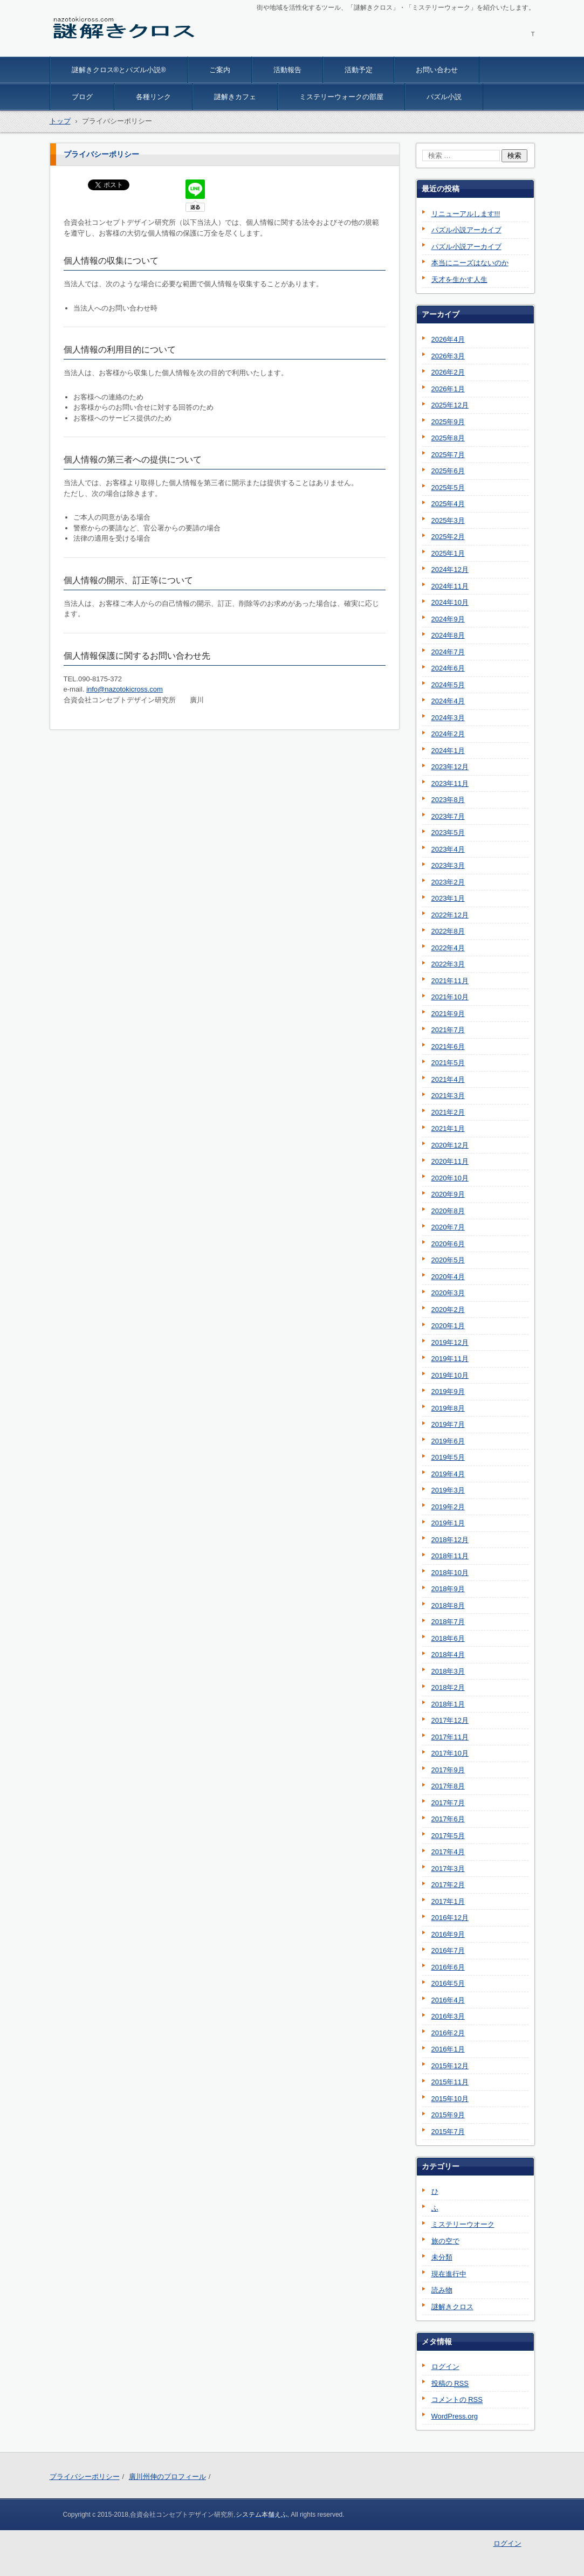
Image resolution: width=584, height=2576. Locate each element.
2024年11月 (450, 586)
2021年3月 (448, 1096)
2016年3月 (448, 2016)
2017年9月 (448, 1770)
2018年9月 (448, 1589)
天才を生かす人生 (459, 279)
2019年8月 (448, 1408)
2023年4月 (448, 849)
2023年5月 (448, 832)
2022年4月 (448, 948)
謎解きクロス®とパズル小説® (119, 70)
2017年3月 (448, 1868)
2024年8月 (448, 635)
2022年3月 (448, 964)
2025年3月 (448, 520)
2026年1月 (448, 389)
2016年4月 (448, 2000)
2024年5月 (448, 685)
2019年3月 (448, 1490)
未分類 (441, 2257)
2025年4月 (448, 504)
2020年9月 (448, 1194)
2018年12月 (450, 1540)
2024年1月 (448, 751)
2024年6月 (448, 668)
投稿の (450, 2383)
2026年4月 (448, 339)
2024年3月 (448, 718)
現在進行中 (448, 2274)
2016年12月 (450, 1918)
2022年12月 (450, 915)
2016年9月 (448, 1934)
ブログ (82, 97)
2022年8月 (448, 931)
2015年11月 (450, 2082)
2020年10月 (450, 1178)
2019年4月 (448, 1474)
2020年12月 (450, 1145)
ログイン (445, 2367)
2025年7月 (448, 455)
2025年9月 (448, 422)
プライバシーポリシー (85, 2477)
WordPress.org (454, 2416)
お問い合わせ (437, 70)
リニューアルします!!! (465, 214)
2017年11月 (450, 1737)
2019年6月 (448, 1441)
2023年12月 (450, 767)
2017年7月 (448, 1803)
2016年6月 (448, 1967)
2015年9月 (448, 2115)
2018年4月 (448, 1654)
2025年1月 (448, 553)
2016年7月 (448, 1950)
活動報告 (287, 70)
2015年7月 (448, 2132)
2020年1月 (448, 1326)
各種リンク (153, 97)
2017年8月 (448, 1786)
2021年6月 (448, 1046)
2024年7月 (448, 652)
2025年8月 (448, 438)
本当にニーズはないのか (470, 263)
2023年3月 (448, 865)
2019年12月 (450, 1342)
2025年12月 (450, 405)
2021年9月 (448, 1014)
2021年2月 (448, 1112)
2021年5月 (448, 1063)
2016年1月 (448, 2049)
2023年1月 (448, 898)
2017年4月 (448, 1852)
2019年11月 (450, 1359)
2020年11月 (450, 1161)
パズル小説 (444, 97)
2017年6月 (448, 1819)
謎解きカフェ (235, 97)
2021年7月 (448, 1030)
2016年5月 (448, 1983)
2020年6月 (448, 1244)
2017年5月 (448, 1836)
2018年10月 (450, 1573)
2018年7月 (448, 1622)
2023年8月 (448, 800)
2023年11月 (450, 783)
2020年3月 (448, 1293)
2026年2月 (448, 372)
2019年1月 (448, 1523)
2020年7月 (448, 1227)
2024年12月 (450, 569)
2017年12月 (450, 1720)
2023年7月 (448, 816)
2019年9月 (448, 1391)
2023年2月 (448, 882)
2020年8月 (448, 1211)
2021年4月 (448, 1079)
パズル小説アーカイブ (466, 230)
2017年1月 (448, 1901)
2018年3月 (448, 1671)
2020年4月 (448, 1277)
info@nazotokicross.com (124, 689)
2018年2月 (448, 1687)
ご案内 (219, 70)
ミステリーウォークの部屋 (341, 97)
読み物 (441, 2290)
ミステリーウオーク (462, 2224)
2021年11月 (450, 981)
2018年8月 (448, 1605)
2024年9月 (448, 619)
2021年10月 (450, 997)
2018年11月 (450, 1556)
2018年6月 (448, 1638)
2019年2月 (448, 1507)
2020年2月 (448, 1310)
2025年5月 (448, 488)
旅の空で (445, 2241)
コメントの (457, 2399)
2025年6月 (448, 471)
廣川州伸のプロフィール (167, 2477)
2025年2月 (448, 537)
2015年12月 (450, 2066)
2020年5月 (448, 1260)
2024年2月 (448, 734)
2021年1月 (448, 1128)
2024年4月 (448, 701)
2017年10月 (450, 1753)
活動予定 (359, 70)
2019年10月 (450, 1375)
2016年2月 (448, 2033)
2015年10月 (450, 2099)
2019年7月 (448, 1424)
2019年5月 (448, 1457)
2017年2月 (448, 1885)
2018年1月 (448, 1704)
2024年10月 (450, 602)
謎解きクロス (81, 49)
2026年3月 (448, 356)
